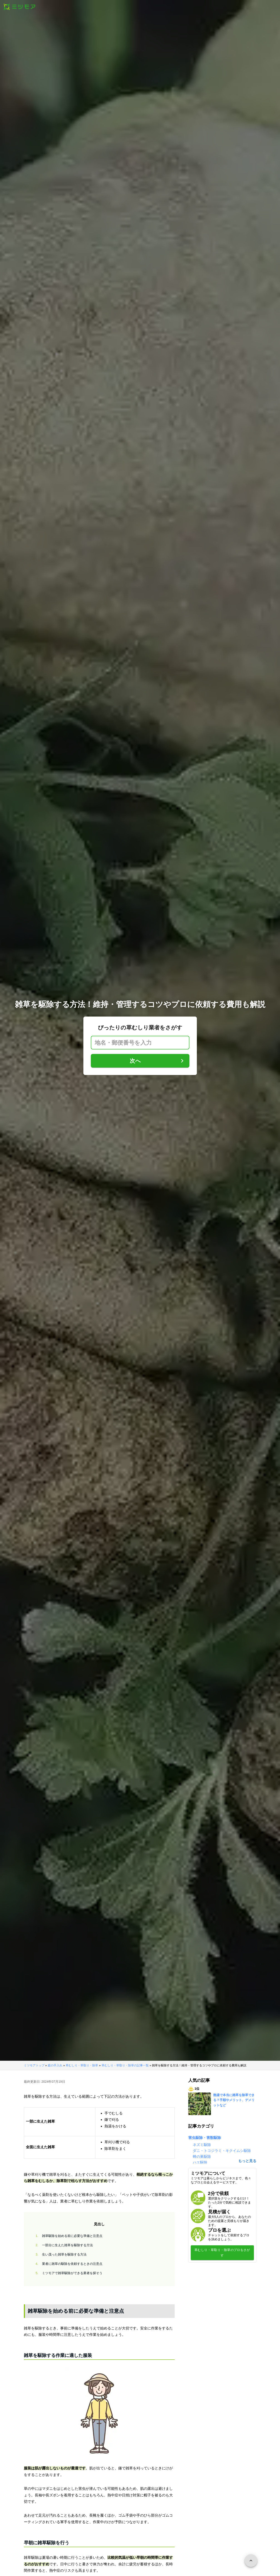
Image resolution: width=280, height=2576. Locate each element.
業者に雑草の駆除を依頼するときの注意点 (67, 2264)
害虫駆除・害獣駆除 (204, 2138)
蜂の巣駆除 (202, 2156)
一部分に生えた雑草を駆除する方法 (63, 2245)
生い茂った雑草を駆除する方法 (60, 2254)
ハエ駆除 (200, 2162)
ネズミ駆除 (202, 2145)
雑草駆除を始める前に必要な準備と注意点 (67, 2236)
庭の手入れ (55, 2065)
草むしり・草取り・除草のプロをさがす (222, 2252)
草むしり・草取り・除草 (82, 2065)
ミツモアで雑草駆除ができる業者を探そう (67, 2273)
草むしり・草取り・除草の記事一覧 (125, 2065)
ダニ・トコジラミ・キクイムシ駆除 (222, 2151)
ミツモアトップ (34, 2065)
